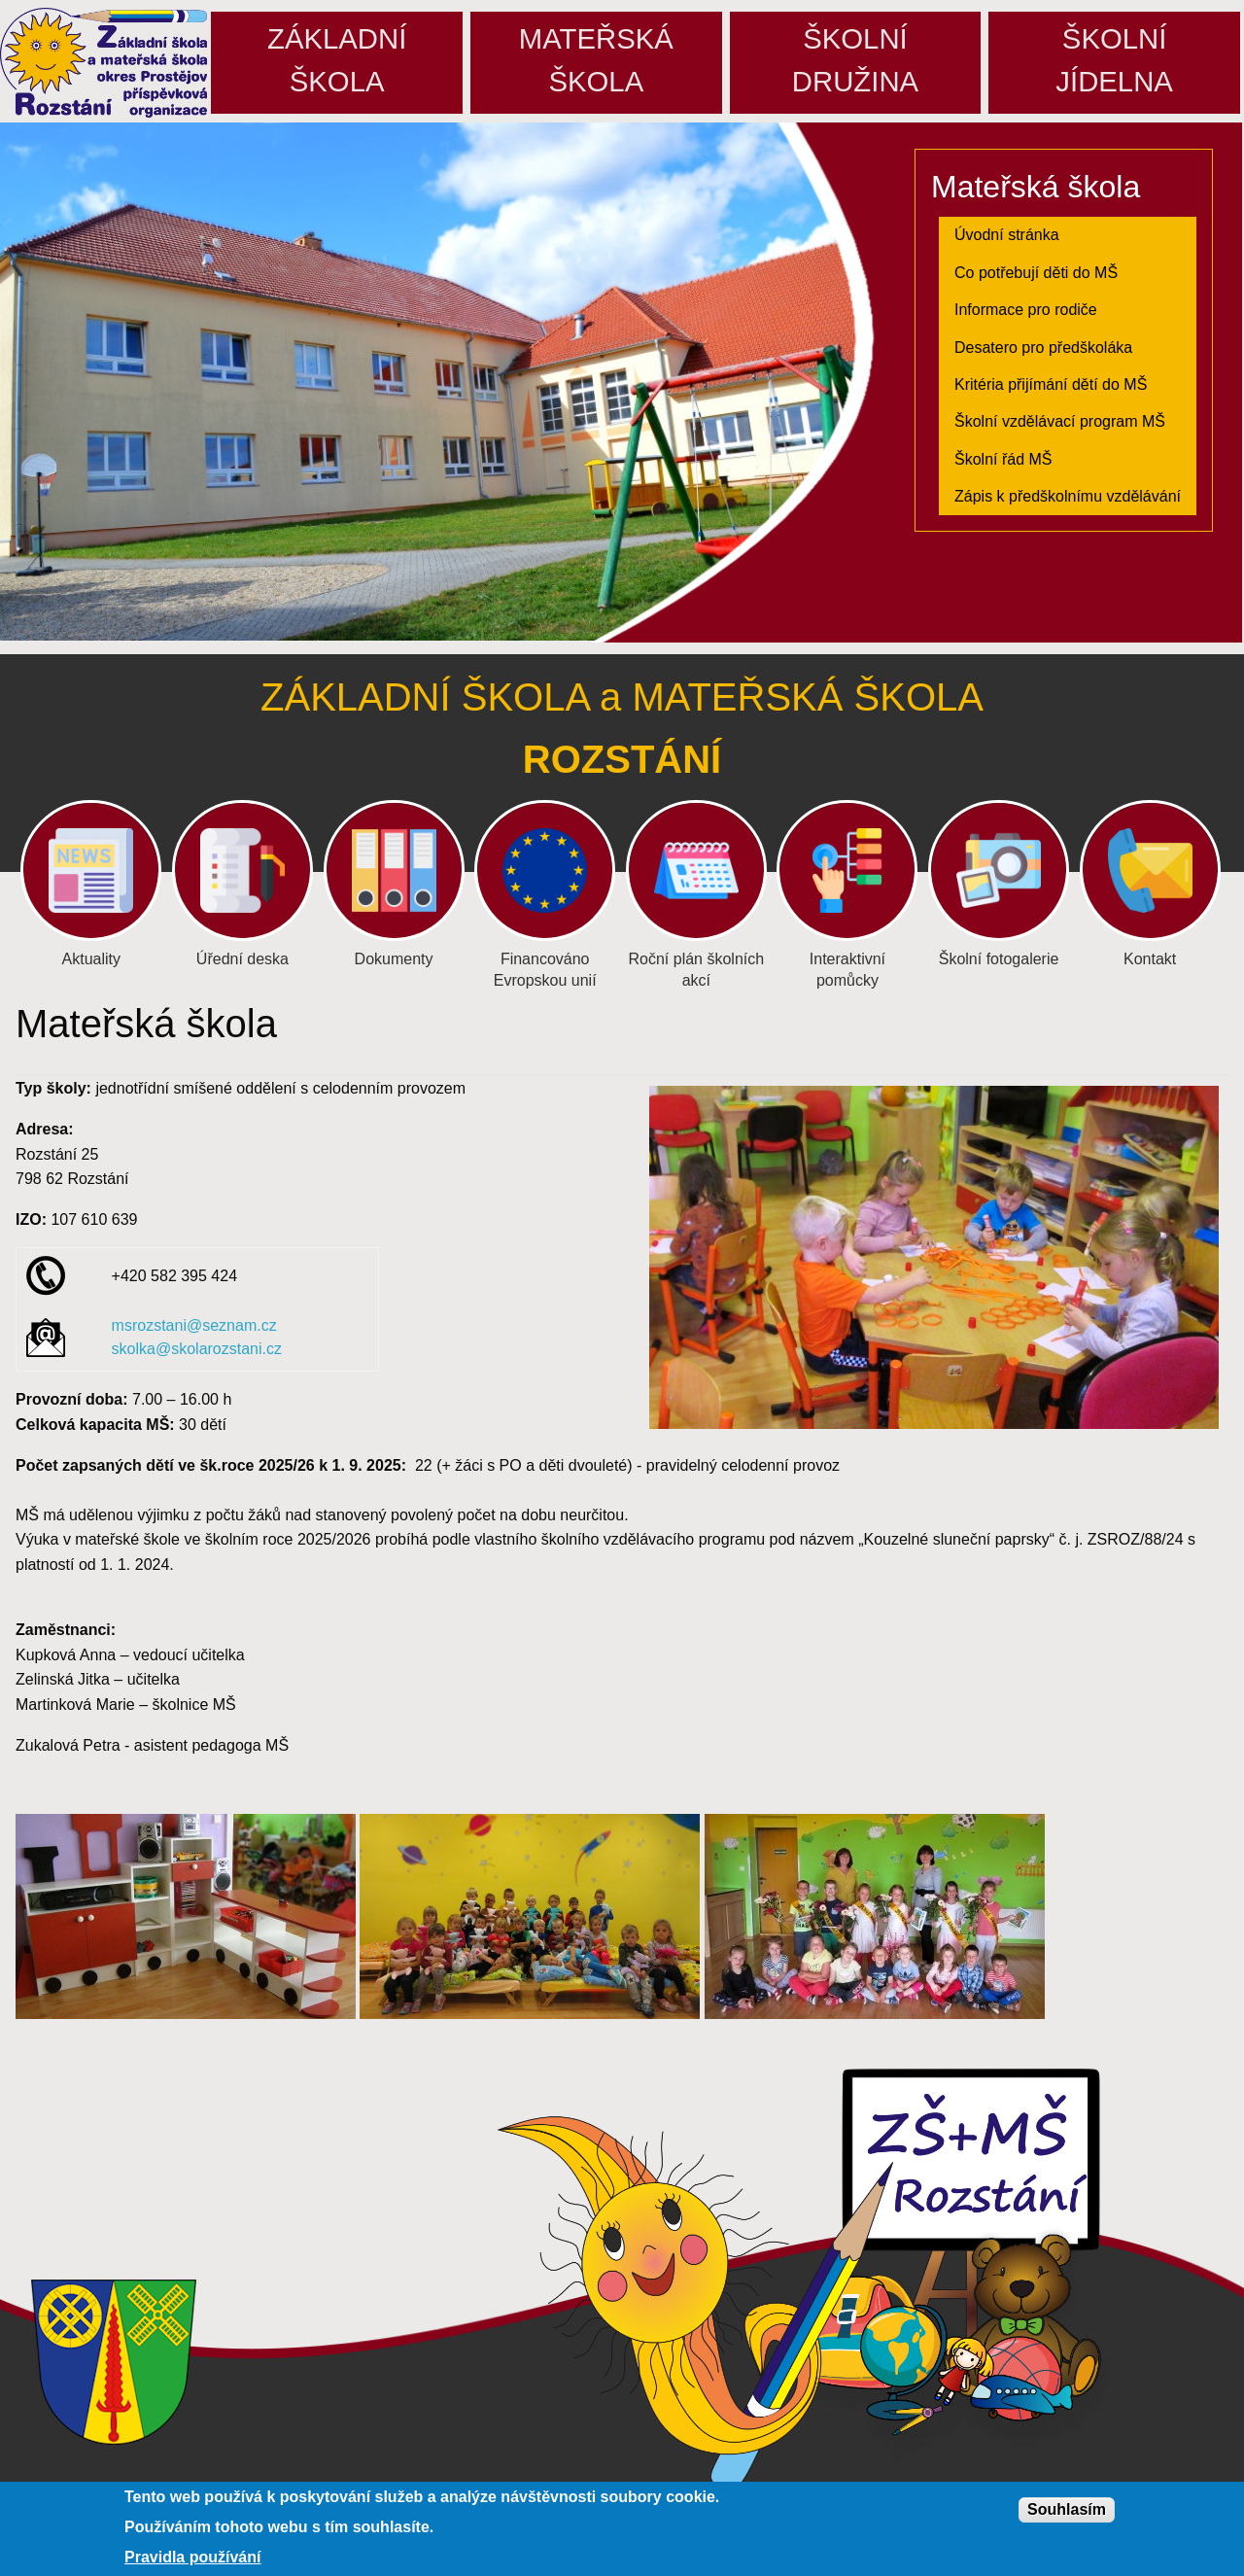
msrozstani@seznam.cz (194, 1325)
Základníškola (336, 59)
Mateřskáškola (596, 59)
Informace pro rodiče (1025, 309)
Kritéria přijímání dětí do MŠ (1050, 384)
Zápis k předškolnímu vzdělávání (1067, 496)
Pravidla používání (192, 2557)
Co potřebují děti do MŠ (1036, 272)
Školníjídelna (1114, 59)
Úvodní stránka (1006, 234)
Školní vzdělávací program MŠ (1059, 421)
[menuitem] (1067, 235)
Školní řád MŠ (1003, 459)
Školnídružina (855, 59)
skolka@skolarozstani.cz (197, 1348)
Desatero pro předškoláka (1043, 347)
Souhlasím (1066, 2509)
